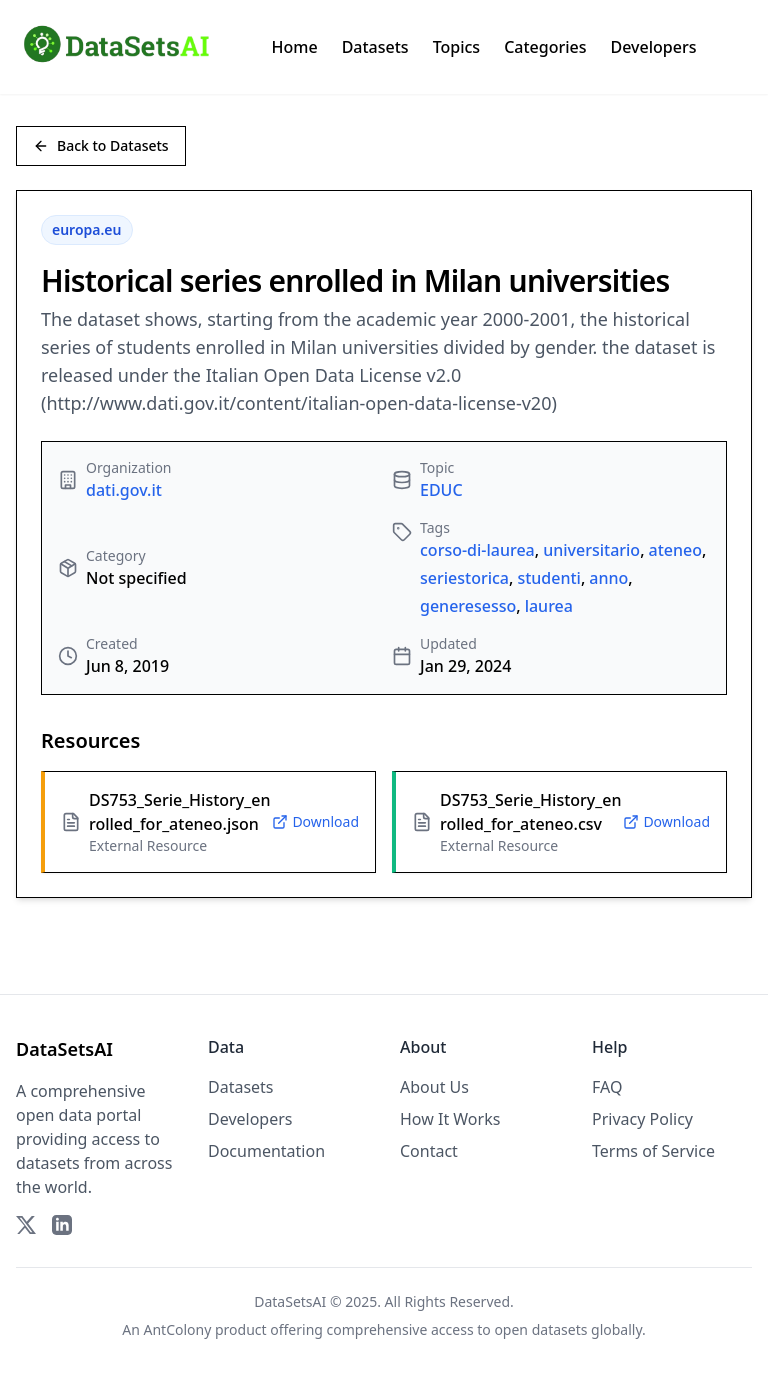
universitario (591, 550)
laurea (549, 606)
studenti (549, 578)
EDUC (441, 490)
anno (608, 578)
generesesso (468, 606)
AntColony (178, 1329)
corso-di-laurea (477, 550)
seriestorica (464, 578)
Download (315, 821)
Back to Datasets (101, 145)
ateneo (675, 550)
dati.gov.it (124, 490)
